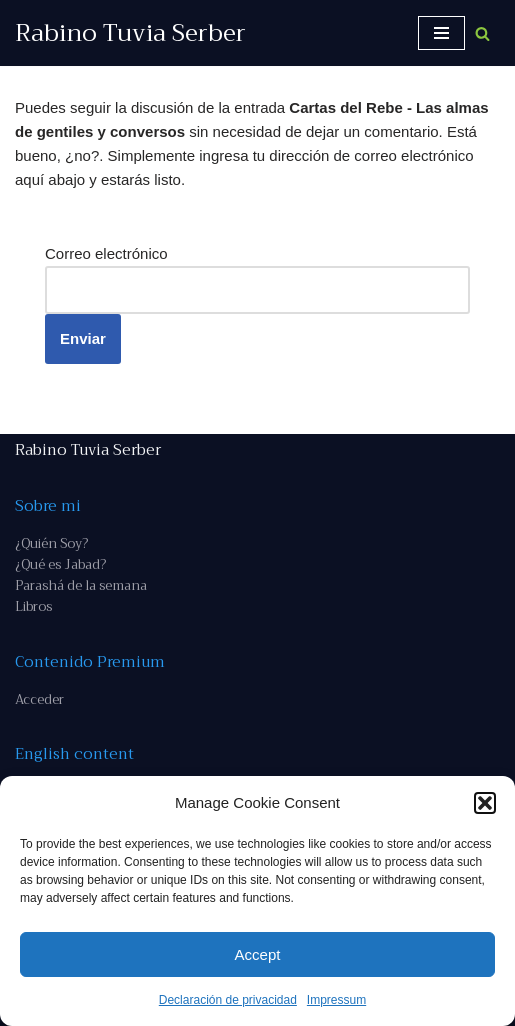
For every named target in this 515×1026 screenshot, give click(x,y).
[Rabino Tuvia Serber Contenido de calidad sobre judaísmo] (130, 33)
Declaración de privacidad (228, 1000)
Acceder (39, 699)
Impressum (336, 1000)
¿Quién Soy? (51, 543)
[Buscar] (482, 33)
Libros (33, 606)
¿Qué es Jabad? (60, 564)
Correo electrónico (106, 253)
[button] (485, 803)
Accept (258, 954)
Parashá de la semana (81, 585)
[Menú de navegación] (441, 33)
